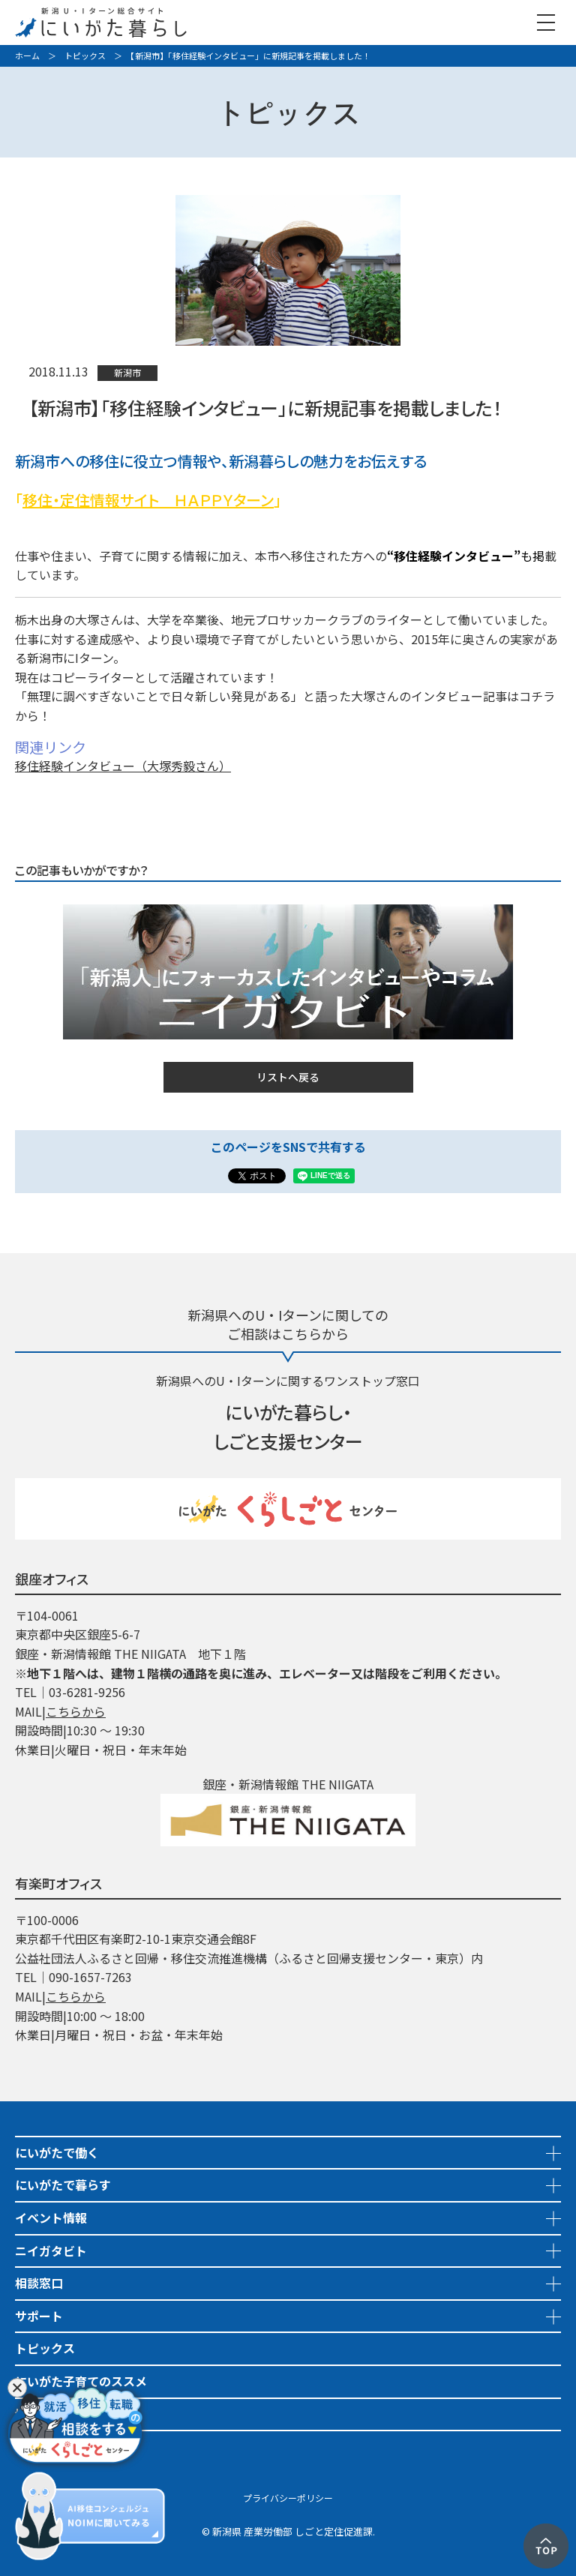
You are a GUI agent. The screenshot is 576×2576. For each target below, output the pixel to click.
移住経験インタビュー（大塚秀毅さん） (123, 766)
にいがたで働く (57, 2152)
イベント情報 (51, 2218)
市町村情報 (45, 2446)
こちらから (76, 1711)
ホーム (27, 55)
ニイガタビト (51, 2251)
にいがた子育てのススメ (81, 2381)
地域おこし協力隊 (63, 2414)
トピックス (85, 55)
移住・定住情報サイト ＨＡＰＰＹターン (148, 500)
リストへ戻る (288, 1076)
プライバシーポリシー (288, 2497)
